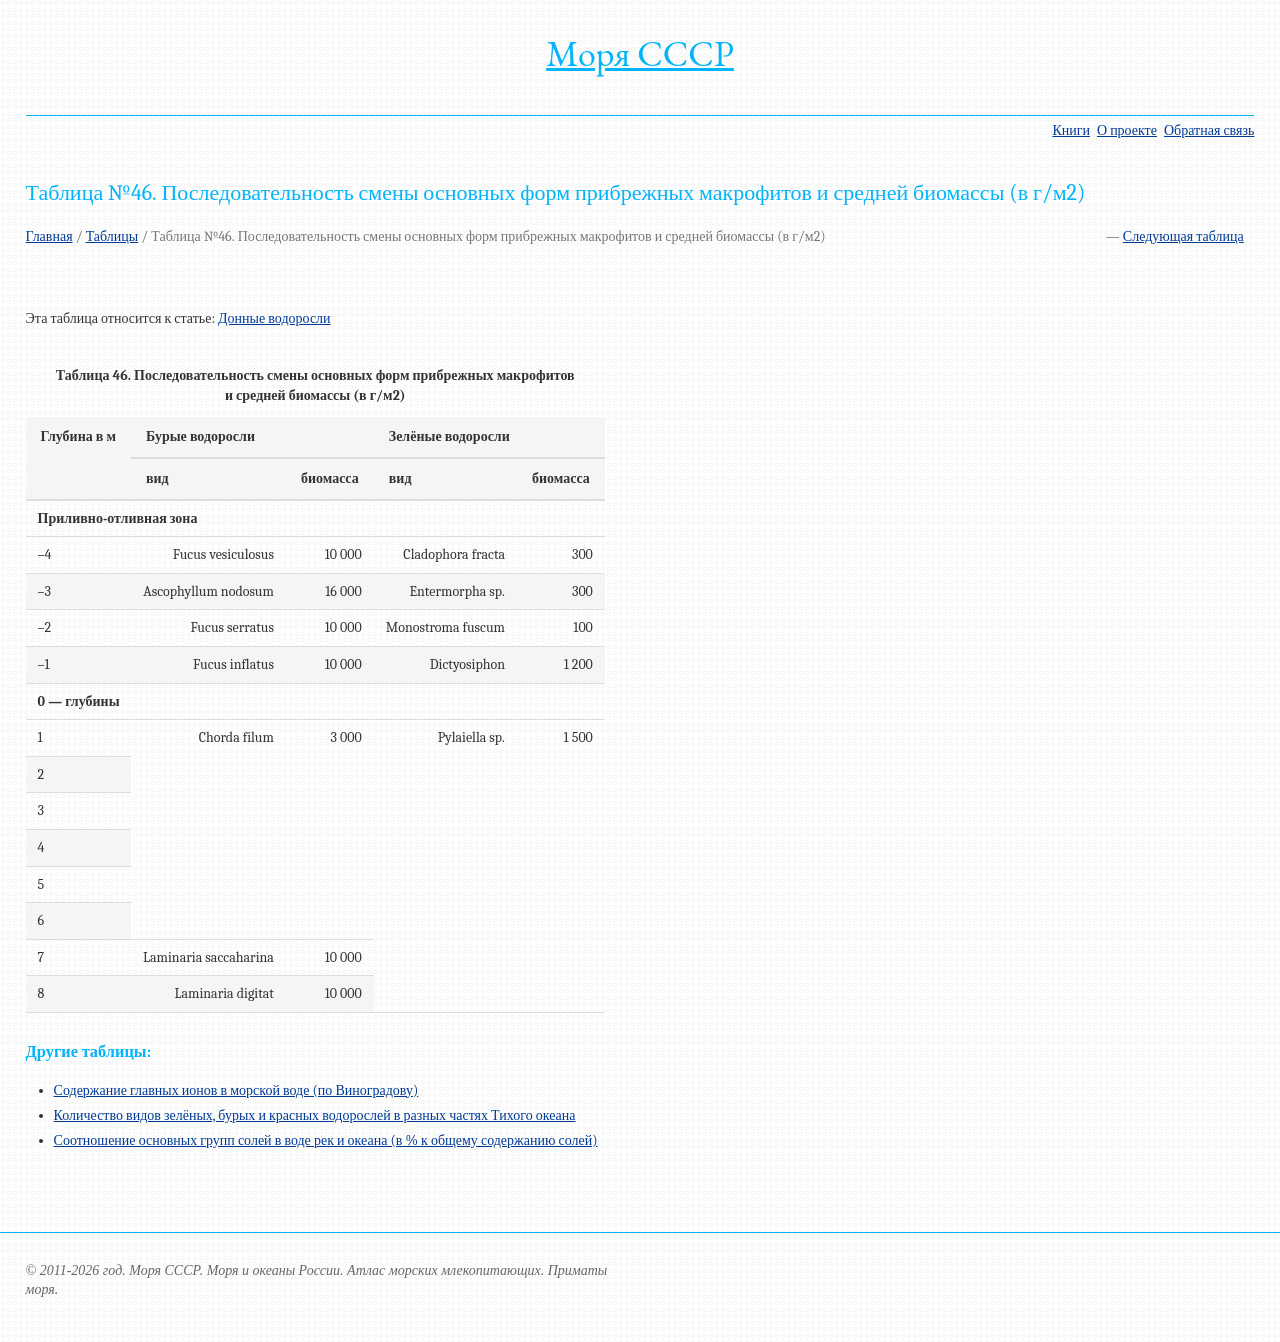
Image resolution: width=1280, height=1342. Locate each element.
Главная (49, 236)
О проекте (1127, 130)
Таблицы (112, 236)
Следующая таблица (1183, 236)
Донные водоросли (274, 318)
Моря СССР (640, 53)
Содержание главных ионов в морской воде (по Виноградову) (236, 1090)
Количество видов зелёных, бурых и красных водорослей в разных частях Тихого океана (315, 1115)
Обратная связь (1209, 130)
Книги (1071, 130)
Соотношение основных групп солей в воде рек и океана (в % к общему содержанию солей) (326, 1140)
